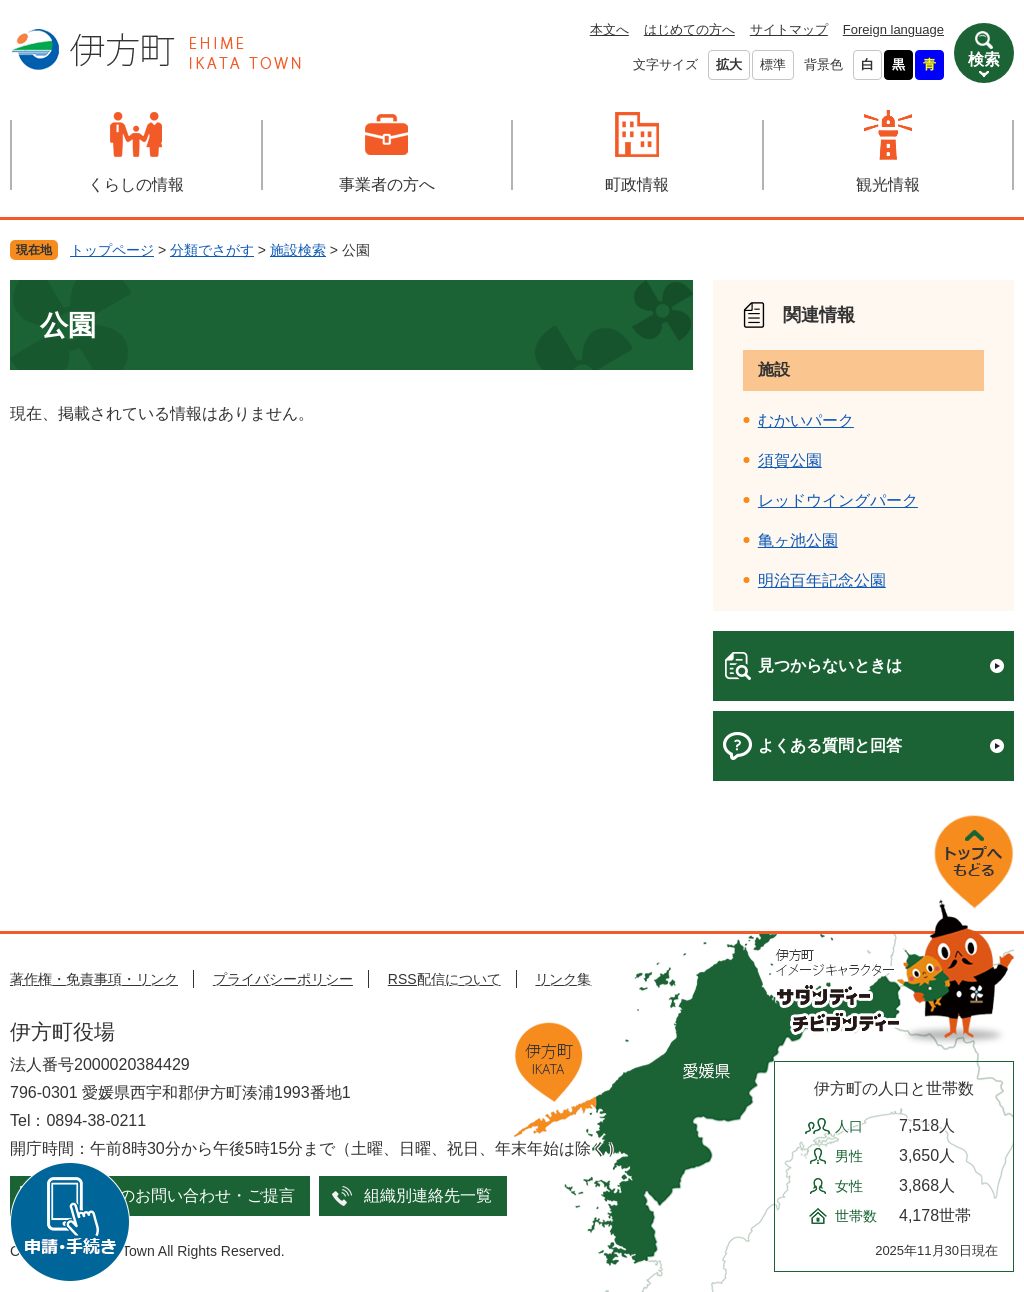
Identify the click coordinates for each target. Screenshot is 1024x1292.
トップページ (112, 250)
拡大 (729, 64)
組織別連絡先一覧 (428, 1195)
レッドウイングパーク (838, 500)
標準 (773, 64)
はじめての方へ (689, 29)
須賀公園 (790, 460)
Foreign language (893, 29)
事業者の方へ (387, 184)
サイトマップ (789, 29)
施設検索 (298, 250)
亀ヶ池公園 (798, 540)
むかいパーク (806, 420)
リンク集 (563, 979)
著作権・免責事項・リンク (94, 979)
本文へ (609, 29)
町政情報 (637, 184)
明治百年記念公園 (822, 580)
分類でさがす (212, 250)
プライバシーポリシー (283, 979)
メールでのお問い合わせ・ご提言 (175, 1195)
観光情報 (888, 184)
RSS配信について (444, 979)
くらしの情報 (136, 184)
